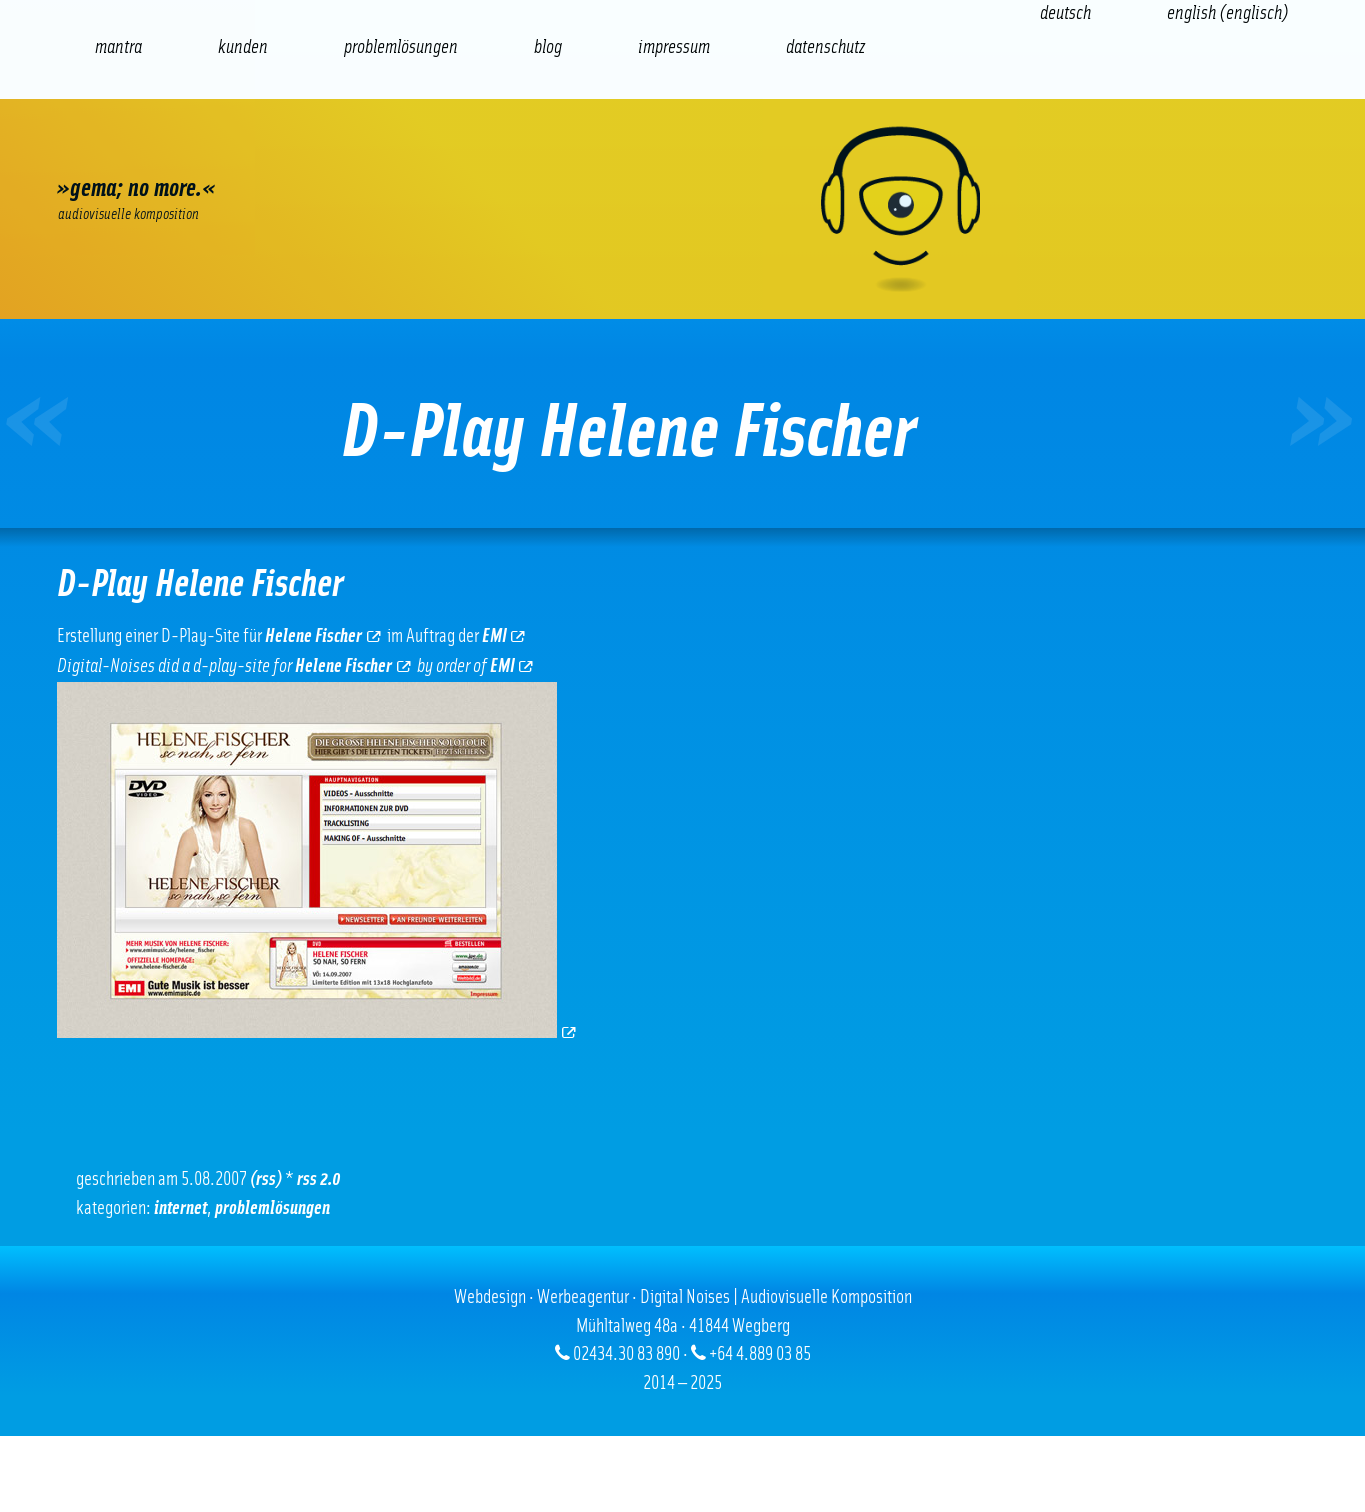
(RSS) (266, 1179)
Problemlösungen (272, 1208)
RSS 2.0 (319, 1179)
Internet (180, 1208)
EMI (504, 636)
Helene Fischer (323, 636)
